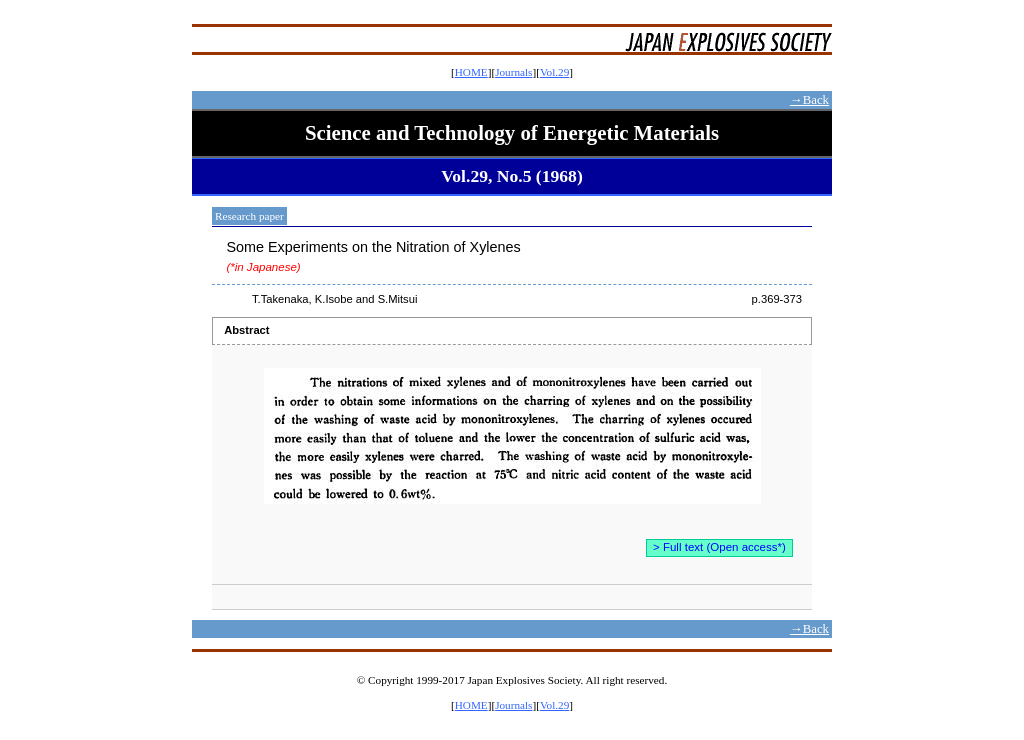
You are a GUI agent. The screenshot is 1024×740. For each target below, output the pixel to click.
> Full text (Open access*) (719, 547)
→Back (809, 100)
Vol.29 (554, 72)
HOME (471, 72)
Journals (513, 72)
